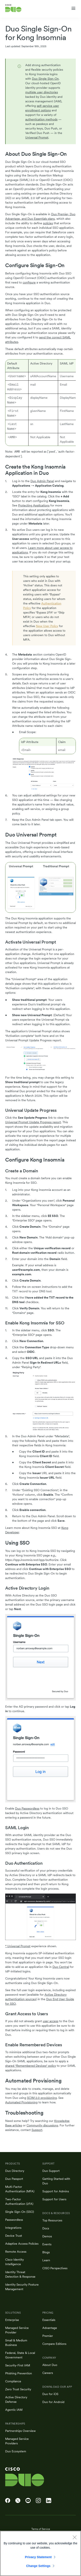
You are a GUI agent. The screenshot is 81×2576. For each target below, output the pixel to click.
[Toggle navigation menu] (73, 8)
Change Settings (38, 2566)
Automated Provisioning (21, 2102)
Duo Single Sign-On (45, 78)
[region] (40, 2553)
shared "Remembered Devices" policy (30, 2066)
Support (37, 2130)
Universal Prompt (36, 137)
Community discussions (42, 2125)
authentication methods (41, 119)
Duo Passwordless (27, 1808)
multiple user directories (41, 92)
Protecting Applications (33, 505)
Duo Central (60, 1967)
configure (29, 282)
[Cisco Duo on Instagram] (38, 2500)
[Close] (74, 2537)
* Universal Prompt (17, 1946)
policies (48, 223)
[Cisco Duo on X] (17, 2500)
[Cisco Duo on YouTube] (28, 2500)
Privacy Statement (38, 2557)
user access (50, 2021)
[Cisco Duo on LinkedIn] (48, 2500)
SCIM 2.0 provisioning (42, 2098)
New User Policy (47, 626)
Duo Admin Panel (42, 481)
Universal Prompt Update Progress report (33, 1122)
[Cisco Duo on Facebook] (7, 2500)
